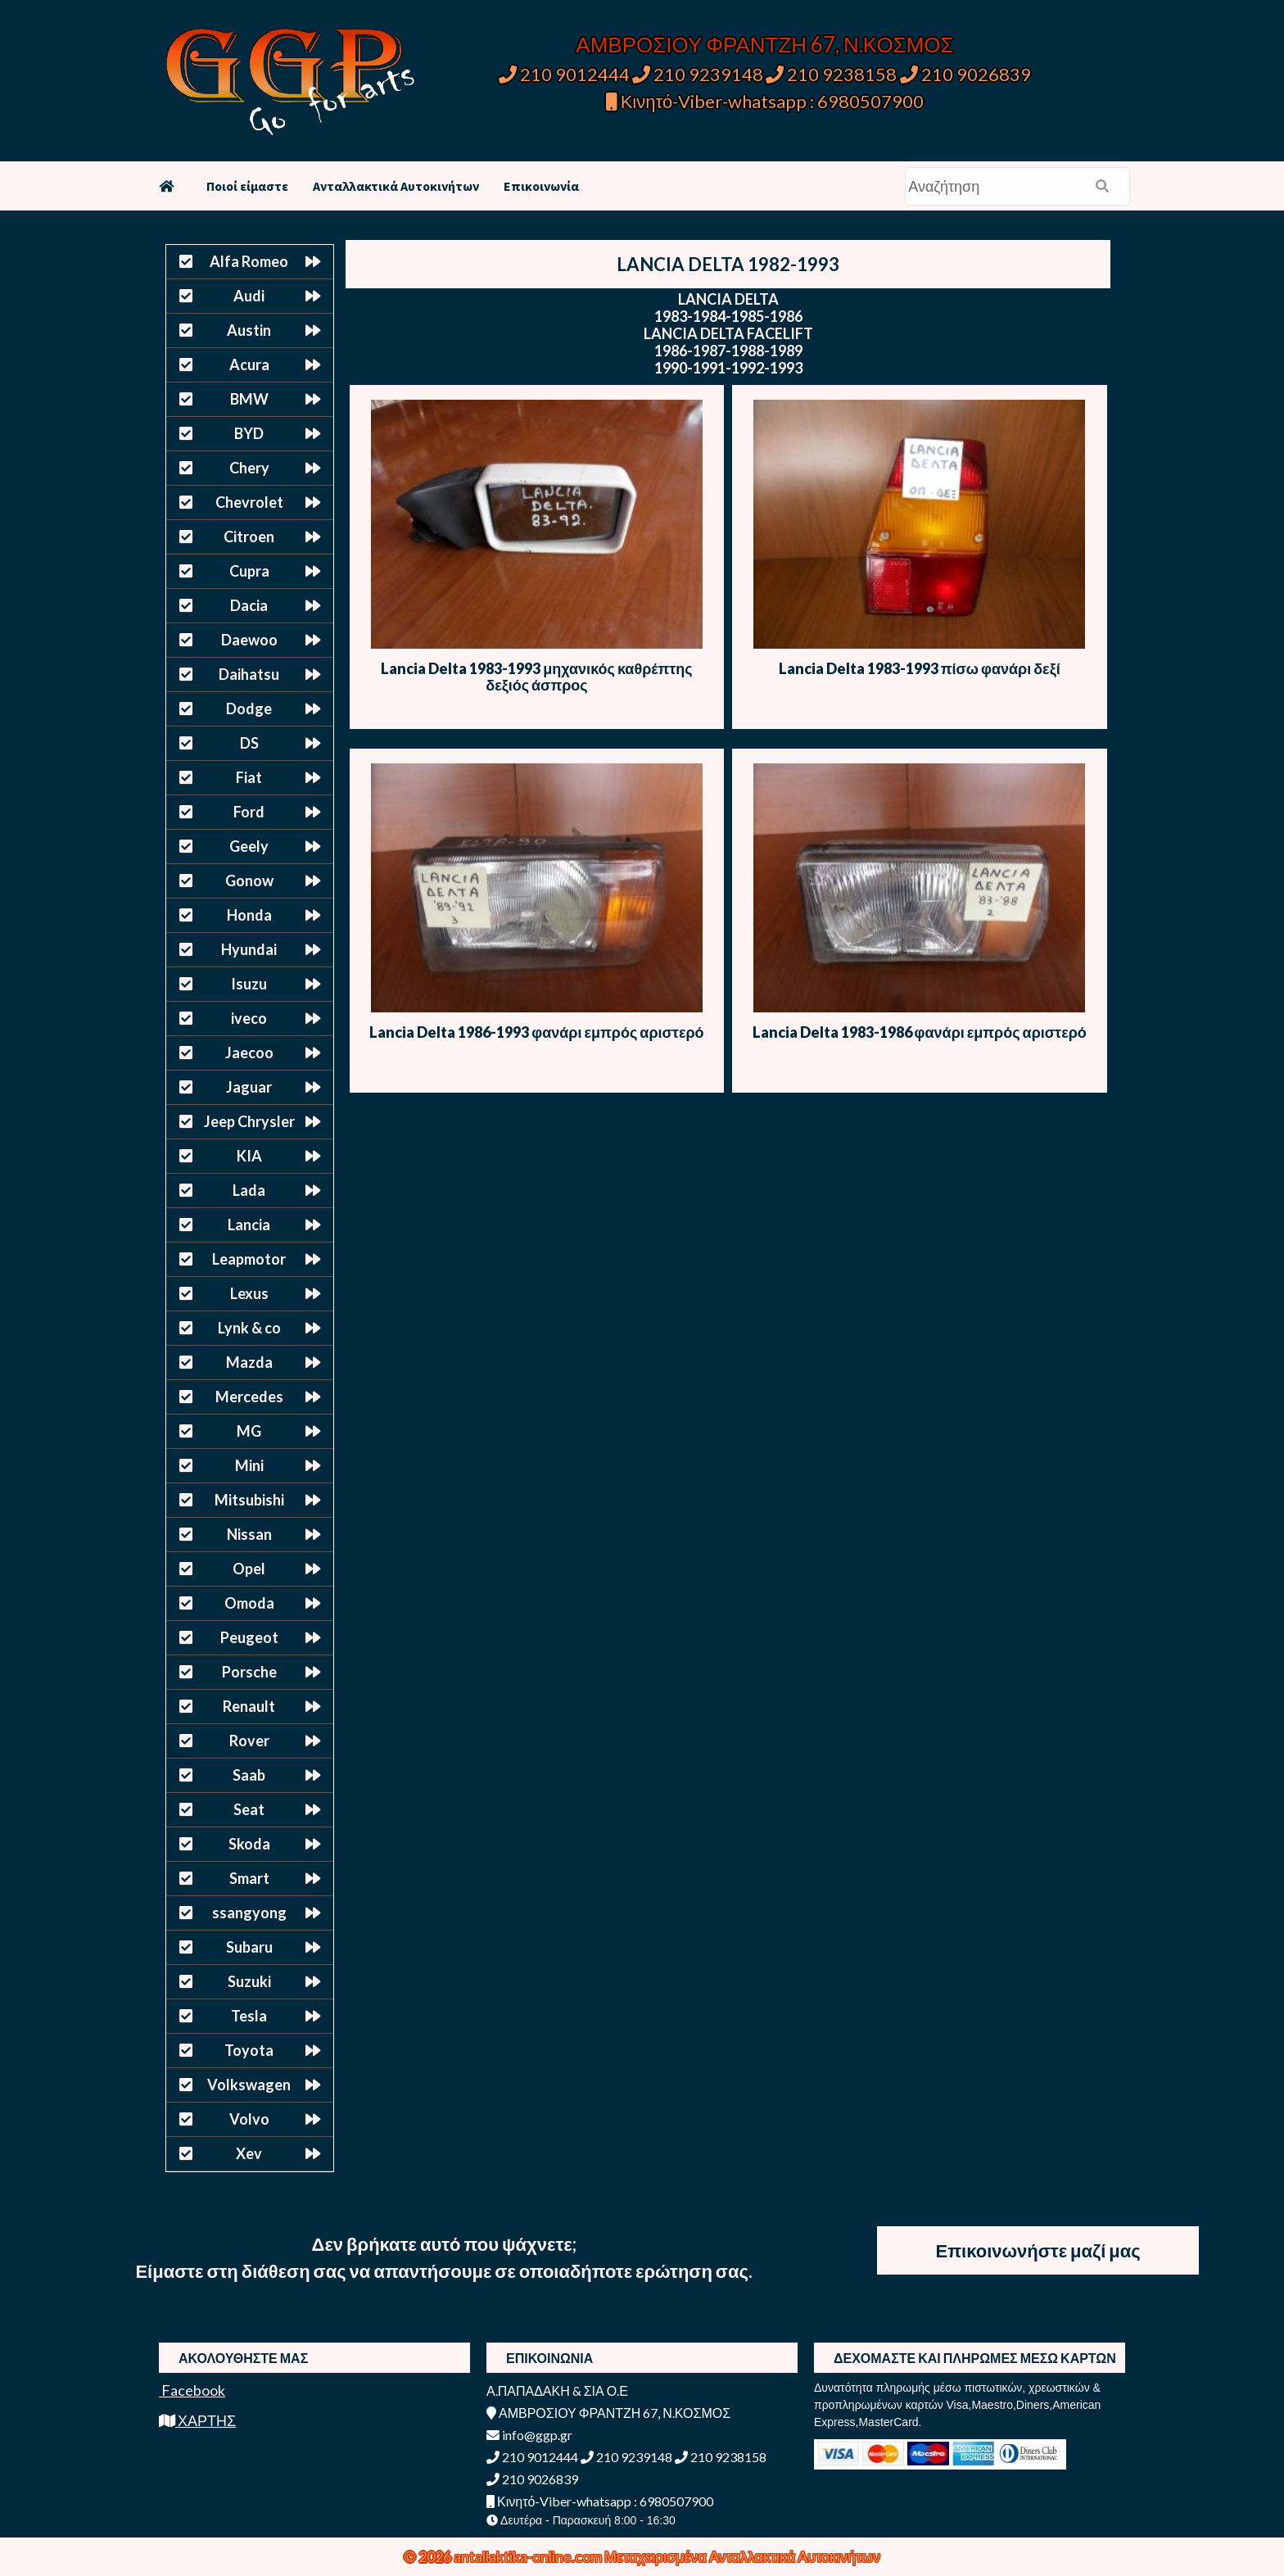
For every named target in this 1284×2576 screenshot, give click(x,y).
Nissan (249, 1534)
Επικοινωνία (541, 186)
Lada (249, 1190)
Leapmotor (249, 1259)
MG (249, 1431)
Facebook (192, 2390)
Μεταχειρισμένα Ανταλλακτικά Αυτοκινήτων (742, 2556)
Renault (249, 1706)
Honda (249, 915)
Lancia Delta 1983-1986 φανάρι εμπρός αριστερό (920, 1032)
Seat (248, 1809)
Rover (249, 1741)
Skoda (249, 1844)
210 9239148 (697, 74)
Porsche (249, 1672)
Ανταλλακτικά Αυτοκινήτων (396, 186)
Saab (249, 1775)
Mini (249, 1465)
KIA (249, 1156)
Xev (249, 2153)
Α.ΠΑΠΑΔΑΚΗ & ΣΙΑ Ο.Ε (557, 2390)
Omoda (249, 1603)
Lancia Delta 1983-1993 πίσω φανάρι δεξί (919, 668)
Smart (249, 1878)
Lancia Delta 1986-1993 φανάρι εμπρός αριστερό (536, 1032)
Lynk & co (249, 1328)
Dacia (249, 605)
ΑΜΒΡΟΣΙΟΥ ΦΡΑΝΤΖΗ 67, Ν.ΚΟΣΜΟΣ (764, 44)
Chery (249, 468)
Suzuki (249, 1981)
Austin (249, 330)
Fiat (249, 777)
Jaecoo (249, 1053)
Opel (249, 1569)
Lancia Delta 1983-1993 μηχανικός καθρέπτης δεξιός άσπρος (536, 676)
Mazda (249, 1362)
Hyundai (249, 949)
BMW (249, 399)
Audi (248, 296)
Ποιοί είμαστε (247, 186)
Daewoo (249, 640)
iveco (249, 1018)
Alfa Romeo (249, 261)
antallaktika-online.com (529, 2556)
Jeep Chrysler (249, 1121)
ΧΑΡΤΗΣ (197, 2420)
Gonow (249, 880)
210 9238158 (833, 74)
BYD (249, 433)
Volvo (249, 2119)
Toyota (249, 2050)
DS (249, 743)
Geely (249, 846)
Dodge (249, 708)
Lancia (249, 1225)
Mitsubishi (249, 1500)
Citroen (249, 536)
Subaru (249, 1947)
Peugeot (249, 1637)
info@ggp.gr (529, 2434)
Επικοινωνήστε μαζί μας (1038, 2250)
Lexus (249, 1293)
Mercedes (249, 1397)
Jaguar (249, 1087)
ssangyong (249, 1913)
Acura (249, 364)
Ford (248, 812)
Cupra (249, 571)
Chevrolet (249, 502)
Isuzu (249, 984)
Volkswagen (249, 2085)
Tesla (249, 2016)
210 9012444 (564, 74)
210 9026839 (965, 74)
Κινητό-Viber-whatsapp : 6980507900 (765, 101)
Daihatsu (249, 674)
